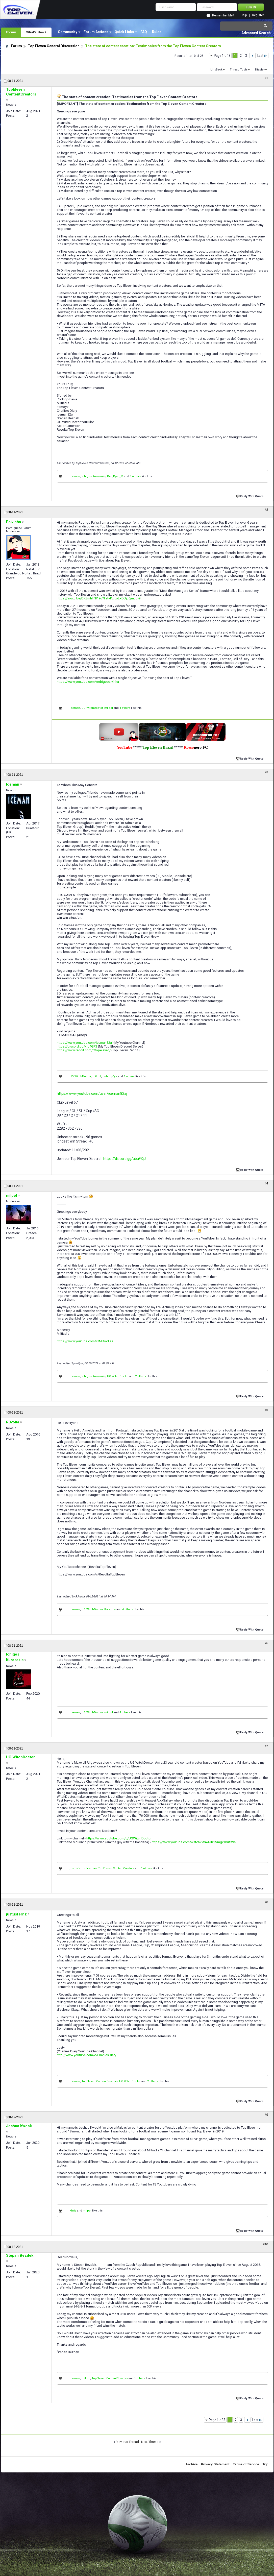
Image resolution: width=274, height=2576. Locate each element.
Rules (156, 32)
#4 (266, 1183)
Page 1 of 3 (222, 56)
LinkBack (216, 69)
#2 (266, 510)
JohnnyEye (110, 1076)
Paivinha (110, 1609)
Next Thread (150, 2442)
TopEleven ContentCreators (116, 1868)
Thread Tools (238, 69)
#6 (266, 1643)
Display (260, 69)
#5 (266, 1410)
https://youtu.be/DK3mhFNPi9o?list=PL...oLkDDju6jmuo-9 (98, 598)
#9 (266, 2115)
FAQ (143, 32)
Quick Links (124, 32)
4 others (124, 708)
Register (258, 15)
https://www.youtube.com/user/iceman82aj (92, 1093)
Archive (192, 2464)
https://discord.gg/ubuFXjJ (124, 1159)
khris (73, 2210)
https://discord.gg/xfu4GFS (77, 1046)
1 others (146, 1868)
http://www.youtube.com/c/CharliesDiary (86, 2055)
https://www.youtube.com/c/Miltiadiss (85, 1341)
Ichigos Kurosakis (94, 476)
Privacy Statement (215, 2464)
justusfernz (77, 1868)
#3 (266, 772)
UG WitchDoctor (92, 708)
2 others (129, 1076)
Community (67, 32)
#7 (266, 1746)
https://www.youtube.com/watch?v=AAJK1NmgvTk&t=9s (194, 1842)
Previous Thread (127, 2442)
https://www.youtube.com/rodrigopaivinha (88, 682)
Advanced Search (256, 33)
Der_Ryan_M (115, 476)
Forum (11, 32)
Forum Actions (96, 32)
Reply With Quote (250, 496)
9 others (135, 476)
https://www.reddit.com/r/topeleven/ (84, 1050)
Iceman (75, 476)
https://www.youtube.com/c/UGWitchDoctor (119, 1838)
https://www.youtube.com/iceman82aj (85, 1042)
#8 (266, 1902)
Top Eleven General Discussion (54, 46)
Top (265, 2464)
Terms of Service (246, 2464)
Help (244, 15)
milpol (108, 708)
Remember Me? (223, 15)
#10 (265, 2244)
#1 (266, 78)
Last (262, 56)
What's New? (36, 32)
